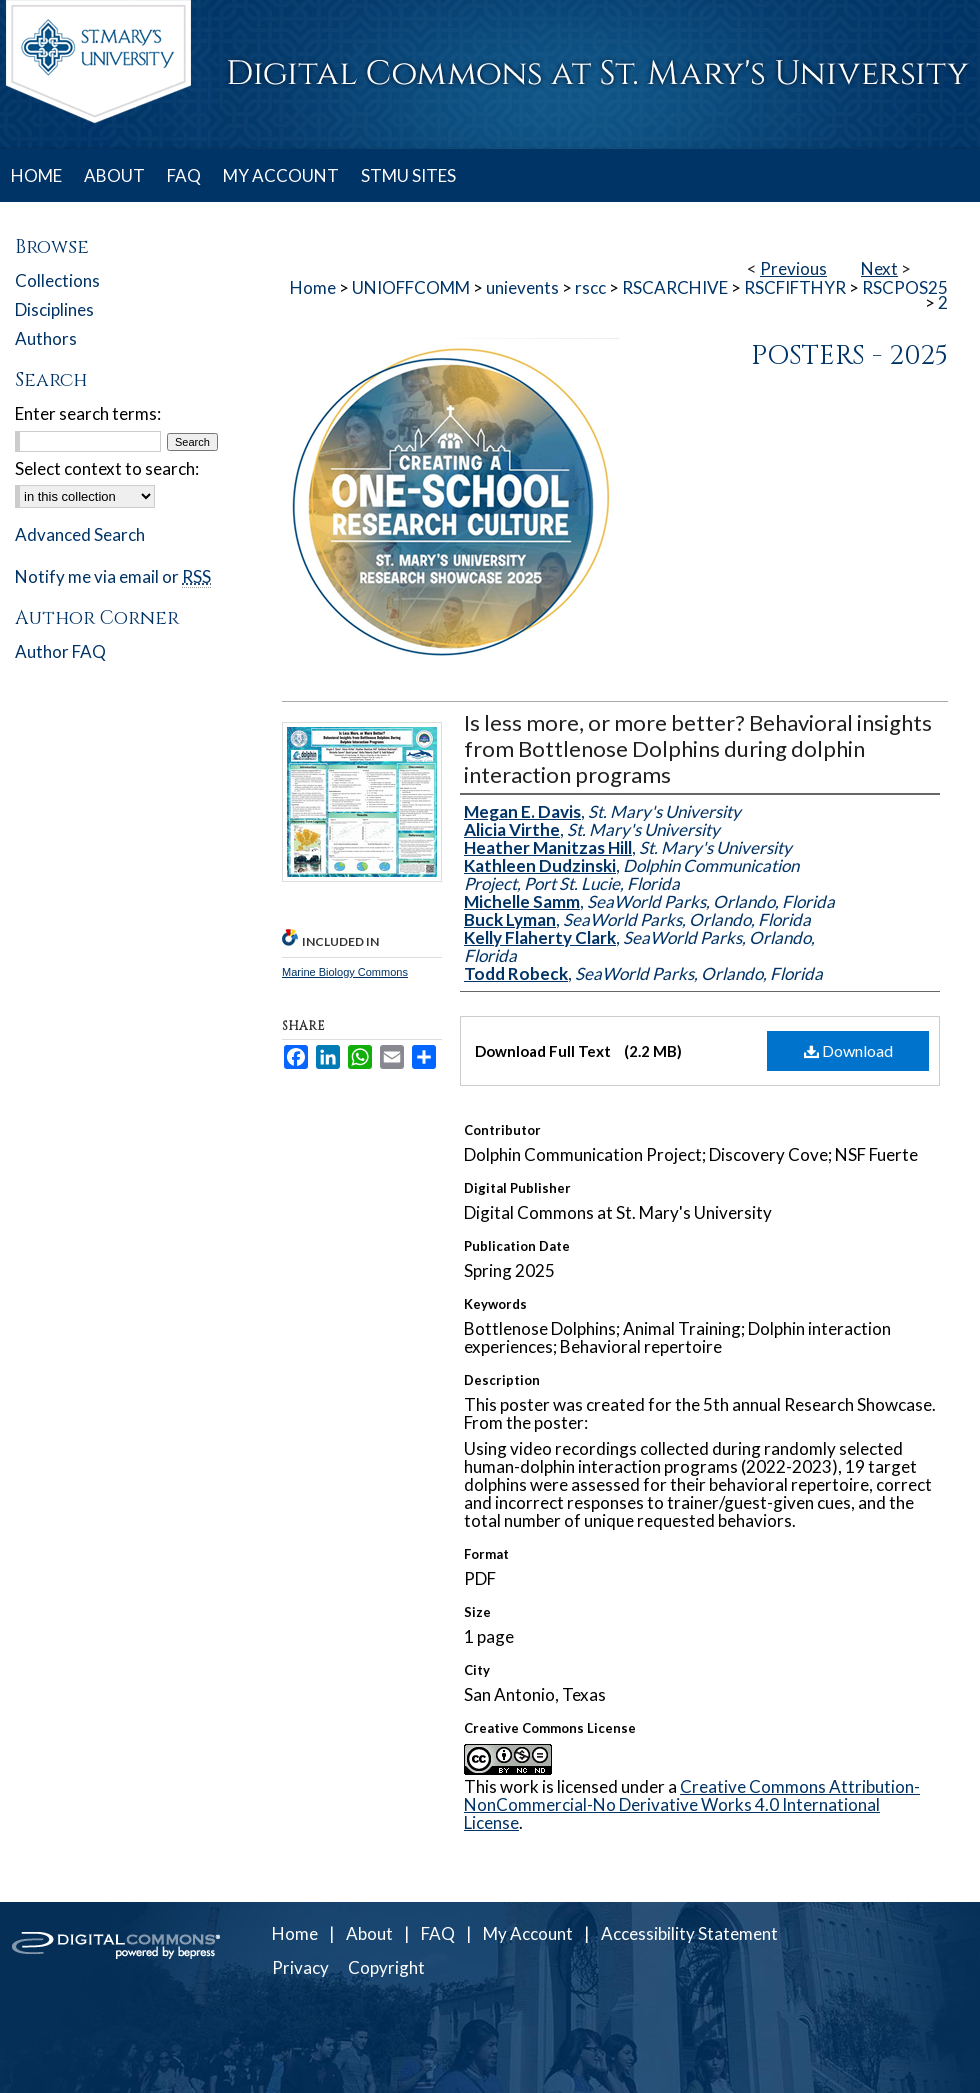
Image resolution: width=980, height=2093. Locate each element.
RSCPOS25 (905, 287)
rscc (590, 287)
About (369, 1933)
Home (313, 287)
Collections (57, 280)
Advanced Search (80, 534)
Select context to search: (107, 468)
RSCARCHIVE (675, 287)
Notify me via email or (113, 576)
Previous (793, 268)
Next (879, 268)
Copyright (386, 1967)
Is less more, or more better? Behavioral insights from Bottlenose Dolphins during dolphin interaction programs (698, 748)
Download (848, 1050)
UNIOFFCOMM (411, 287)
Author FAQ (60, 651)
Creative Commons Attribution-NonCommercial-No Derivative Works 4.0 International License (692, 1804)
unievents (522, 287)
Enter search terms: (88, 413)
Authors (46, 338)
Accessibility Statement (689, 1933)
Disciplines (54, 309)
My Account (528, 1933)
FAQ (438, 1933)
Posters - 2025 (849, 356)
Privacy (300, 1967)
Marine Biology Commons (345, 972)
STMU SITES (408, 175)
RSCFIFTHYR (795, 287)
